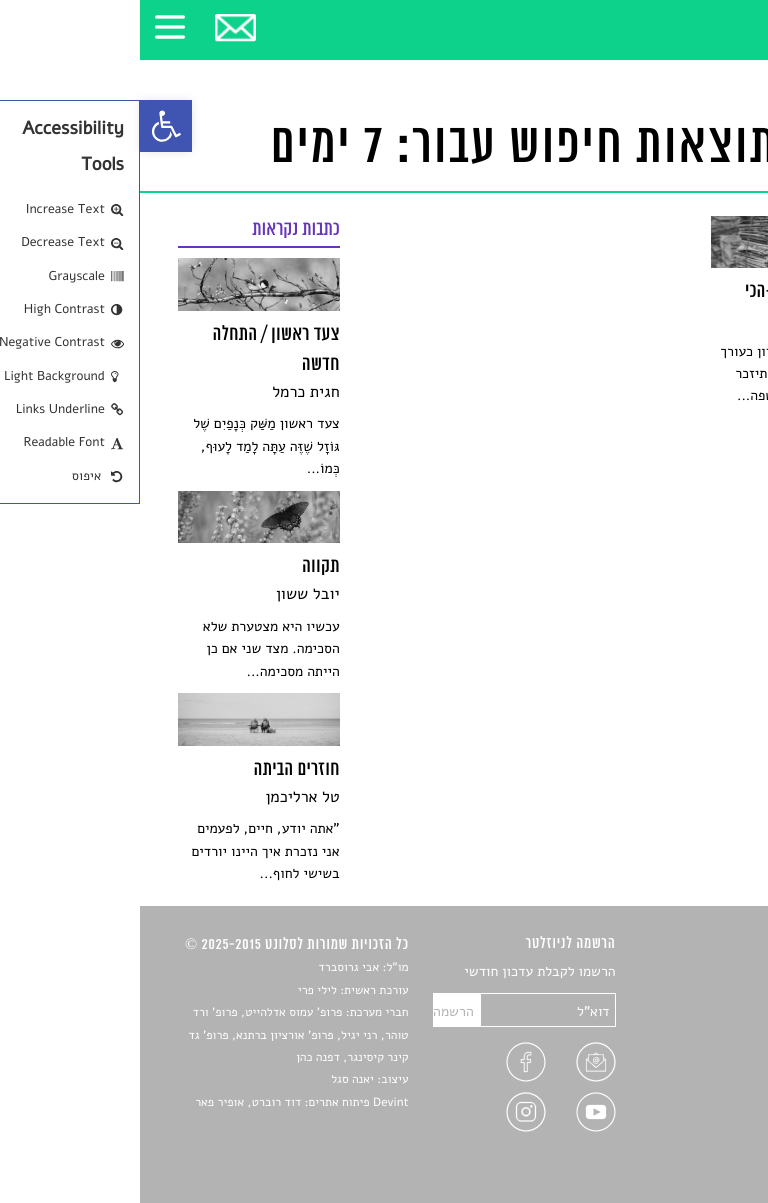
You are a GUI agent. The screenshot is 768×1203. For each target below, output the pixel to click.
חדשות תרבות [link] (691, 1019)
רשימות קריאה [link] (689, 1042)
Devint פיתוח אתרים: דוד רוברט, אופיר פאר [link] (161, 1103)
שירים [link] (713, 995)
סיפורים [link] (707, 972)
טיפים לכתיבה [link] (690, 1089)
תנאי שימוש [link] (696, 1136)
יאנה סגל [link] (212, 1080)
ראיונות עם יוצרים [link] (679, 1065)
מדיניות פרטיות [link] (686, 1112)
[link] (26, 126)
